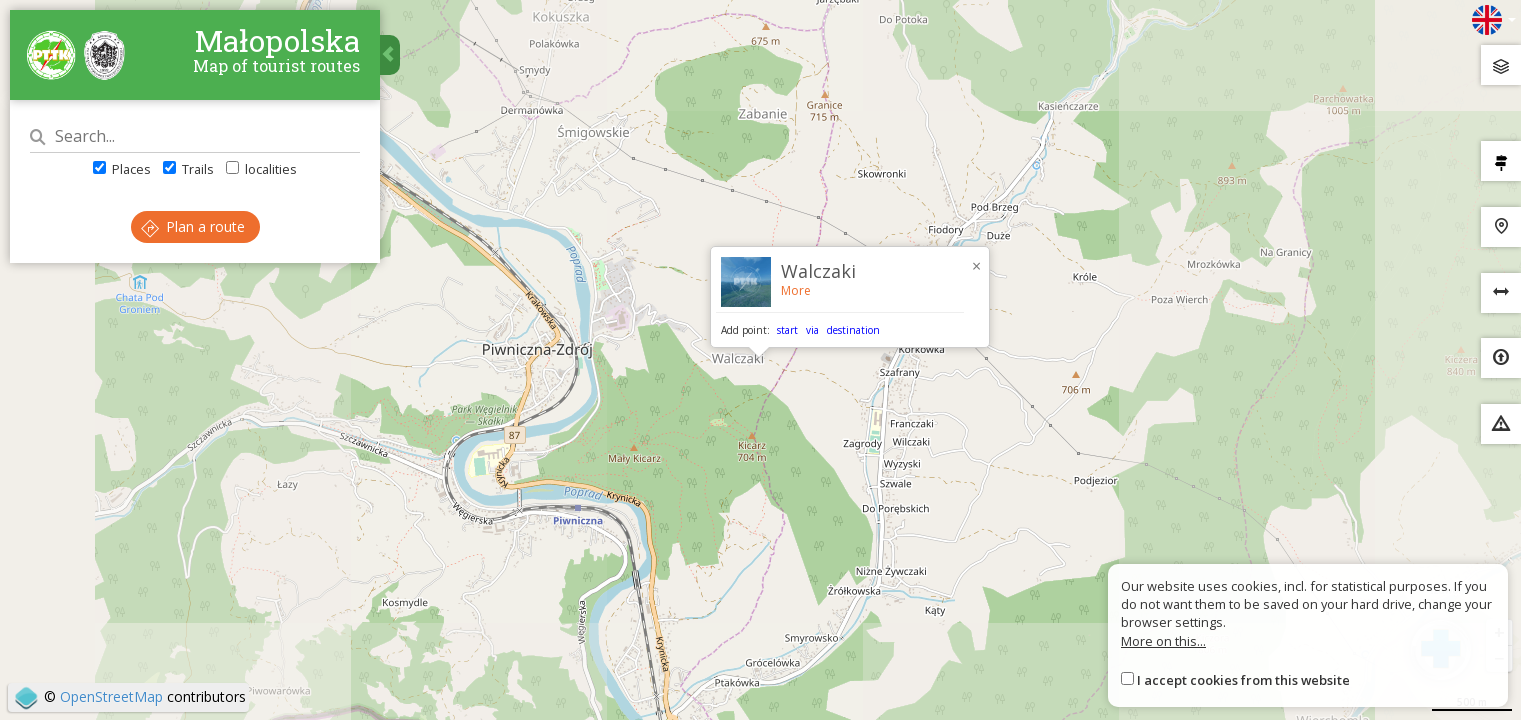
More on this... (1163, 641)
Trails (188, 169)
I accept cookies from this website (1243, 680)
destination (853, 330)
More (796, 290)
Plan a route (193, 226)
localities (261, 169)
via (812, 330)
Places (122, 169)
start (787, 330)
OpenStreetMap (111, 696)
